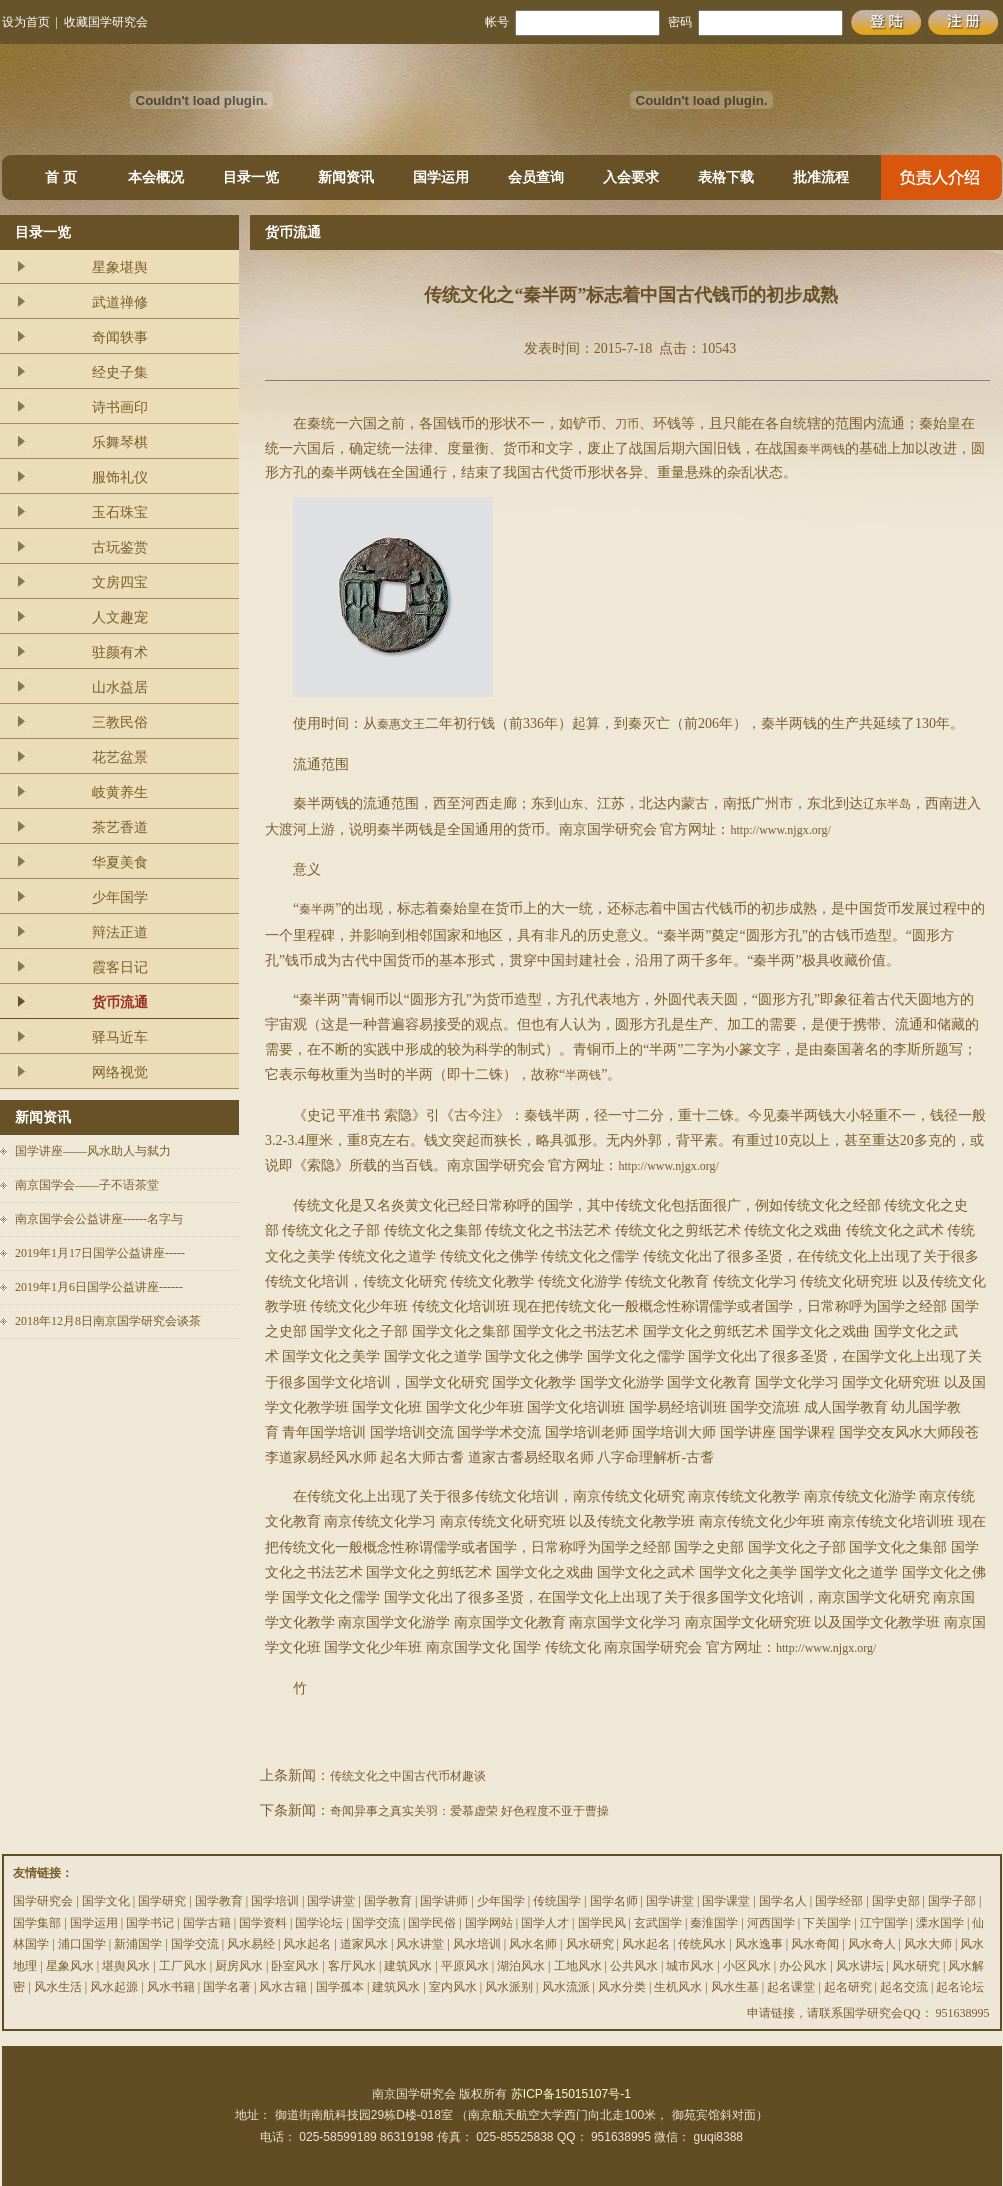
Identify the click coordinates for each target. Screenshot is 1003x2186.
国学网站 (489, 1923)
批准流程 (821, 177)
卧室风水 (295, 1966)
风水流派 (566, 1987)
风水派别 (509, 1987)
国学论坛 (319, 1923)
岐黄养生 (120, 792)
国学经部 (839, 1901)
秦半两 (317, 909)
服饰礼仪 (120, 477)
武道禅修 (120, 302)
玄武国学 (658, 1923)
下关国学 (827, 1923)
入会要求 (631, 177)
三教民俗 (120, 722)
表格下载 (726, 177)
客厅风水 (352, 1966)
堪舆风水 (126, 1966)
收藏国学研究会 (106, 22)
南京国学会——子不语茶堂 (87, 1185)
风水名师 (533, 1944)
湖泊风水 (521, 1966)
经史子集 (120, 372)
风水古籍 (283, 1987)
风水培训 (477, 1944)
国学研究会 (43, 1901)
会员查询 (536, 177)
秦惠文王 (401, 724)
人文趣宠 (120, 617)
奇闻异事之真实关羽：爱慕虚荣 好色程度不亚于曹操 (469, 1811)
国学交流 (376, 1923)
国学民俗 (432, 1923)
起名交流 (904, 1987)
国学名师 (614, 1901)
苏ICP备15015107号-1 (571, 2094)
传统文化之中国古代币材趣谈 (408, 1776)
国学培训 (275, 1901)
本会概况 (156, 177)
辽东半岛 (887, 804)
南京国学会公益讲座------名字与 (99, 1219)
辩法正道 (120, 932)
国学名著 (227, 1987)
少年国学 (120, 897)
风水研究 (590, 1944)
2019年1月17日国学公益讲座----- (100, 1253)
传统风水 (702, 1944)
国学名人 (783, 1901)
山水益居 (120, 687)
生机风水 (678, 1987)
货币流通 (120, 1002)
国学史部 (896, 1901)
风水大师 (928, 1944)
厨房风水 (239, 1966)
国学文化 (106, 1901)
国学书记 (150, 1923)
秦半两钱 (821, 449)
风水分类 (622, 1987)
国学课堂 (726, 1901)
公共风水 (634, 1966)
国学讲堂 (331, 1901)
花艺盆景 (120, 757)
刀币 (627, 424)
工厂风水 (183, 1966)
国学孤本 (340, 1987)
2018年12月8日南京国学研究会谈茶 (108, 1321)
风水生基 (735, 1987)
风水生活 (58, 1987)
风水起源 (114, 1987)
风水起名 (307, 1944)
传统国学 (557, 1901)
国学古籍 (207, 1923)
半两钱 (583, 1075)
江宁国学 (884, 1923)
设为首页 (26, 22)
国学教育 (219, 1901)
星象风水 (70, 1966)
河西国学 (771, 1923)
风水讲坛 (860, 1966)
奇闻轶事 (120, 337)
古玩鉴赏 (120, 547)
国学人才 (545, 1923)
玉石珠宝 (120, 512)
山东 (571, 804)
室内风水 (453, 1987)
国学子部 (952, 1901)
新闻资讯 (346, 177)
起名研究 (848, 1987)
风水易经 (251, 1944)
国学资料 (263, 1923)
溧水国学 (940, 1923)
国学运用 (441, 177)
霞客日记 (120, 967)
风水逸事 (759, 1944)
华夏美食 (120, 862)
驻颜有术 (120, 652)
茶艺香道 (120, 827)
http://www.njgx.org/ (780, 830)
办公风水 (803, 1966)
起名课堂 (791, 1987)
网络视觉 (120, 1072)
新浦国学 (138, 1944)
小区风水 (747, 1966)
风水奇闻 (815, 1944)
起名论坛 (960, 1987)
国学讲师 (444, 1901)
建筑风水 (408, 1966)
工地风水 (578, 1966)
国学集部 (37, 1923)
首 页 (61, 177)
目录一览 (251, 177)
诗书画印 (120, 407)
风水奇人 (872, 1944)
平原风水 (465, 1966)
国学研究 (162, 1901)
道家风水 (364, 1944)
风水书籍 (171, 1987)
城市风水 (690, 1966)
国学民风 (602, 1923)
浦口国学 (82, 1944)
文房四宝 (120, 582)
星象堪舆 (120, 267)
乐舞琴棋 (120, 442)
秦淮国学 (714, 1923)
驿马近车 (120, 1037)
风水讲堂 (420, 1944)
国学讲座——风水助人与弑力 (93, 1151)
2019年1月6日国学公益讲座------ (99, 1287)
